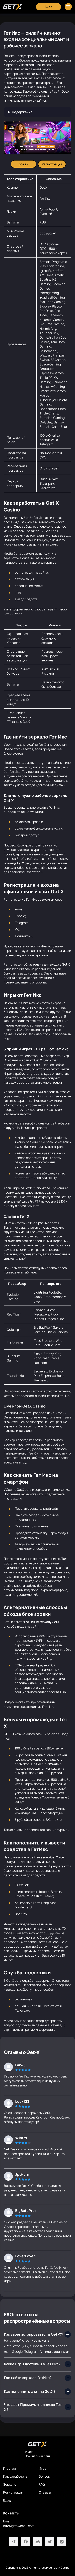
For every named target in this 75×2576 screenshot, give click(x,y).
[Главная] (12, 7)
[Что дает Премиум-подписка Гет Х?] (37, 2407)
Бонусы (44, 2476)
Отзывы (45, 2492)
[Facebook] (25, 2541)
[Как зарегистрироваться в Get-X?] (37, 2334)
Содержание (22, 112)
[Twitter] (49, 2541)
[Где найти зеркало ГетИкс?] (37, 2378)
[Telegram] (13, 2541)
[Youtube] (37, 2541)
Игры (43, 2468)
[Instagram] (61, 2541)
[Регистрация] (52, 164)
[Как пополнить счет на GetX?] (37, 2391)
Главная (9, 2468)
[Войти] (23, 164)
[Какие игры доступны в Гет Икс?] (37, 2364)
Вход (7, 2500)
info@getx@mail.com (18, 2526)
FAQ (42, 2484)
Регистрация (13, 2492)
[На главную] (37, 2444)
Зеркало (9, 2484)
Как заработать (15, 2476)
